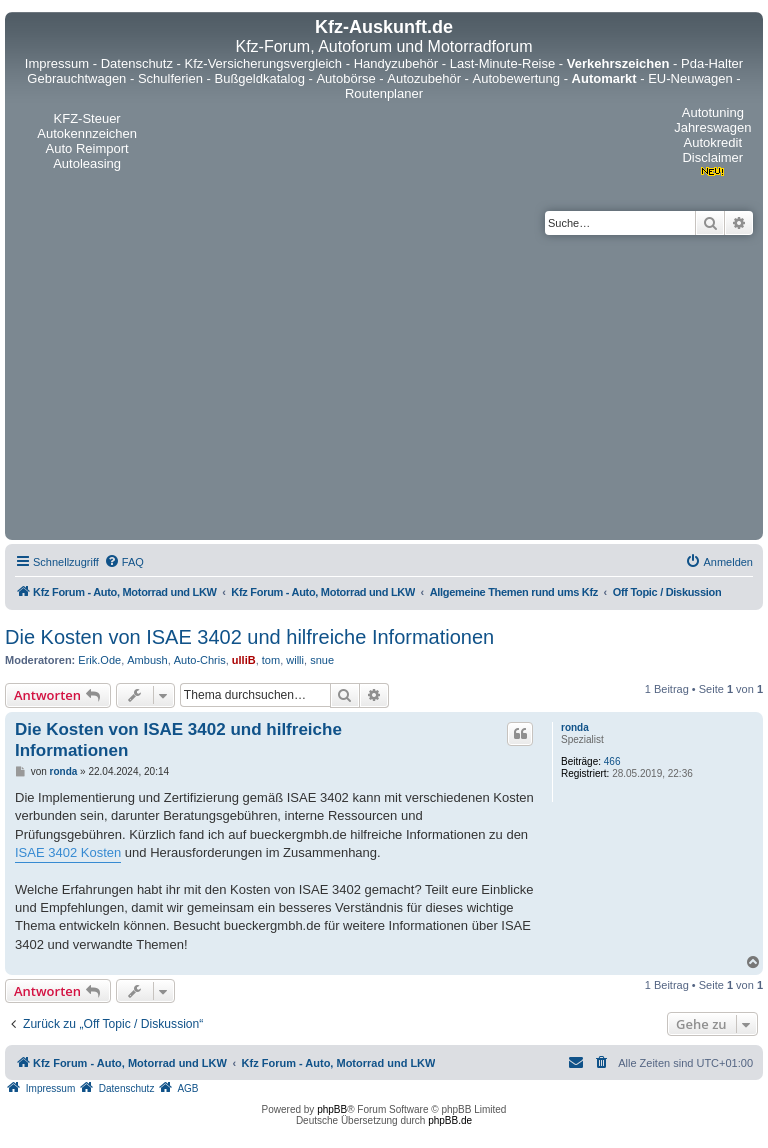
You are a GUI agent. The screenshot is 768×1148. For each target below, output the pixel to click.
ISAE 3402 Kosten (68, 852)
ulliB (244, 660)
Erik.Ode (99, 660)
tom (271, 660)
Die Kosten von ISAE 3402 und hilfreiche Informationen (249, 637)
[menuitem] (124, 562)
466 (612, 761)
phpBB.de (450, 1120)
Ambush (147, 660)
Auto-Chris (200, 660)
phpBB (332, 1109)
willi (295, 660)
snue (322, 660)
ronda (575, 727)
